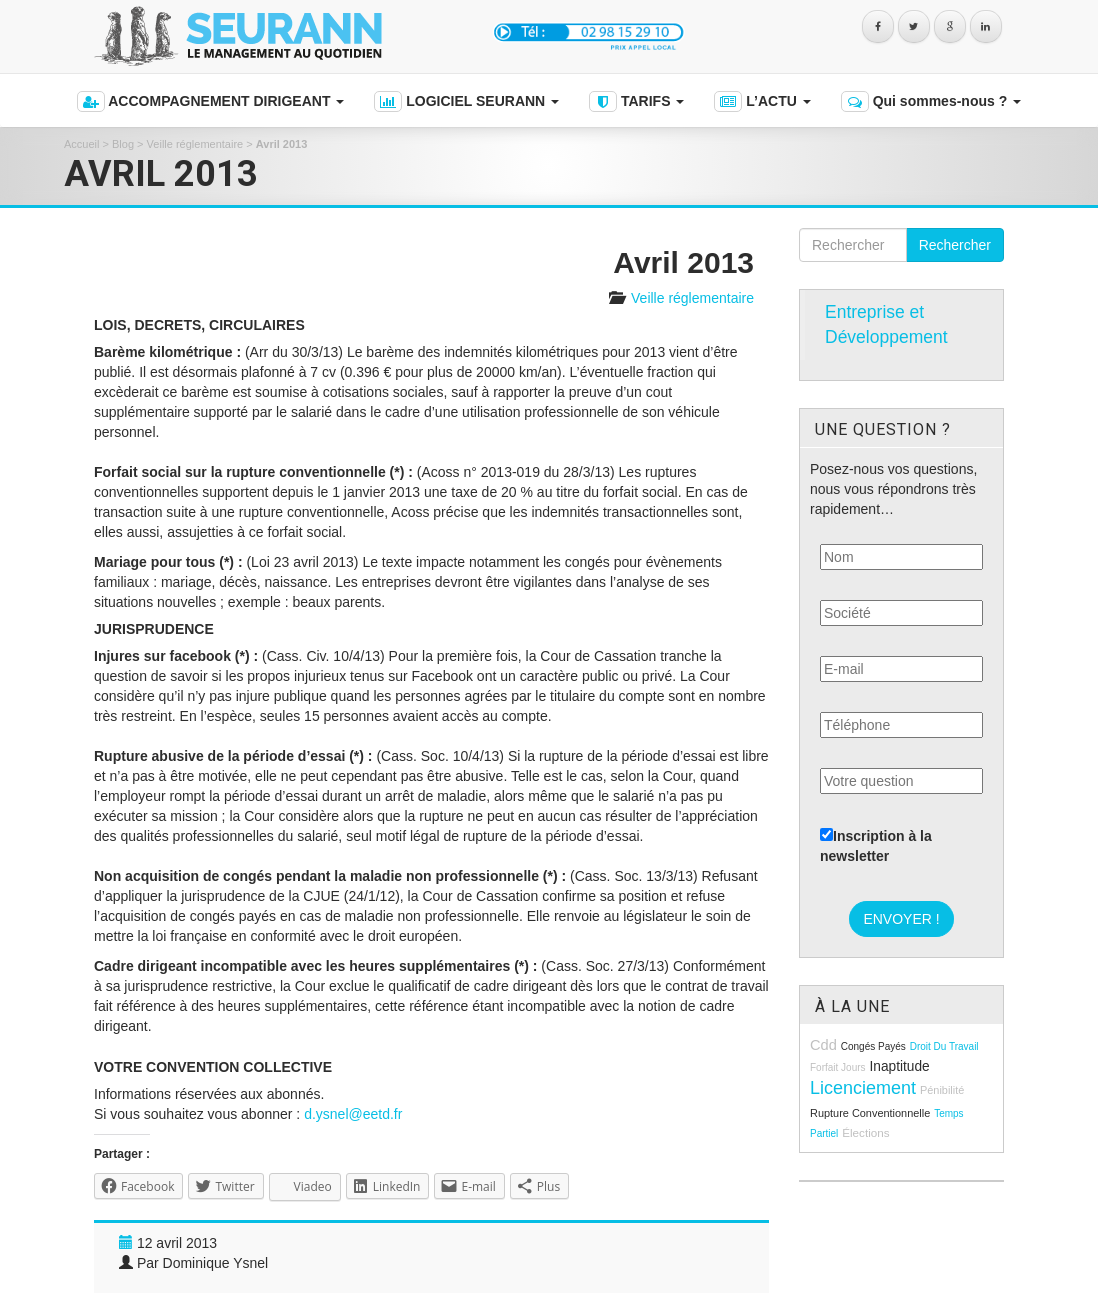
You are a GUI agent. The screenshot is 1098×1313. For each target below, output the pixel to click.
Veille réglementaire (195, 144)
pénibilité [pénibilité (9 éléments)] (942, 1090)
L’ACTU (762, 101)
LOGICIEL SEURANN (466, 101)
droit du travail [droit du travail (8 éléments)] (944, 1046)
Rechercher (955, 245)
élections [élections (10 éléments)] (865, 1132)
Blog (123, 144)
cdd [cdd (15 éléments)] (823, 1045)
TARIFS (636, 101)
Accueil (81, 144)
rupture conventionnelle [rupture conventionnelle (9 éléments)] (870, 1113)
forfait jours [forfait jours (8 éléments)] (838, 1067)
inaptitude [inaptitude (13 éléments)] (899, 1066)
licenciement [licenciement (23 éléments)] (863, 1088)
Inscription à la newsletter (876, 846)
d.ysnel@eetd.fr (353, 1114)
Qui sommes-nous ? (931, 101)
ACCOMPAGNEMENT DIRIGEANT (210, 101)
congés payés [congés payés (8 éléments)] (873, 1046)
